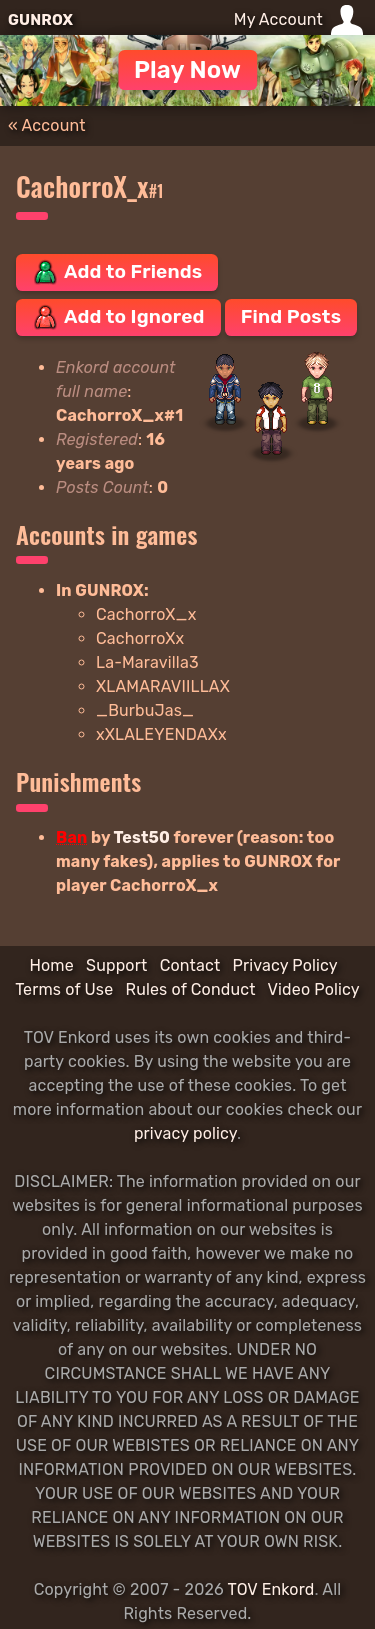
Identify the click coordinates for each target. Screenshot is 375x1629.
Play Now (187, 70)
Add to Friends (117, 272)
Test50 (141, 837)
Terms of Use (64, 989)
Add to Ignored (118, 317)
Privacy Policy (285, 965)
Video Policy (314, 989)
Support (116, 965)
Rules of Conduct (191, 989)
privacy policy (185, 1133)
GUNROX (40, 20)
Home (51, 965)
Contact (190, 965)
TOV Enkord (271, 1589)
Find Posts (291, 316)
